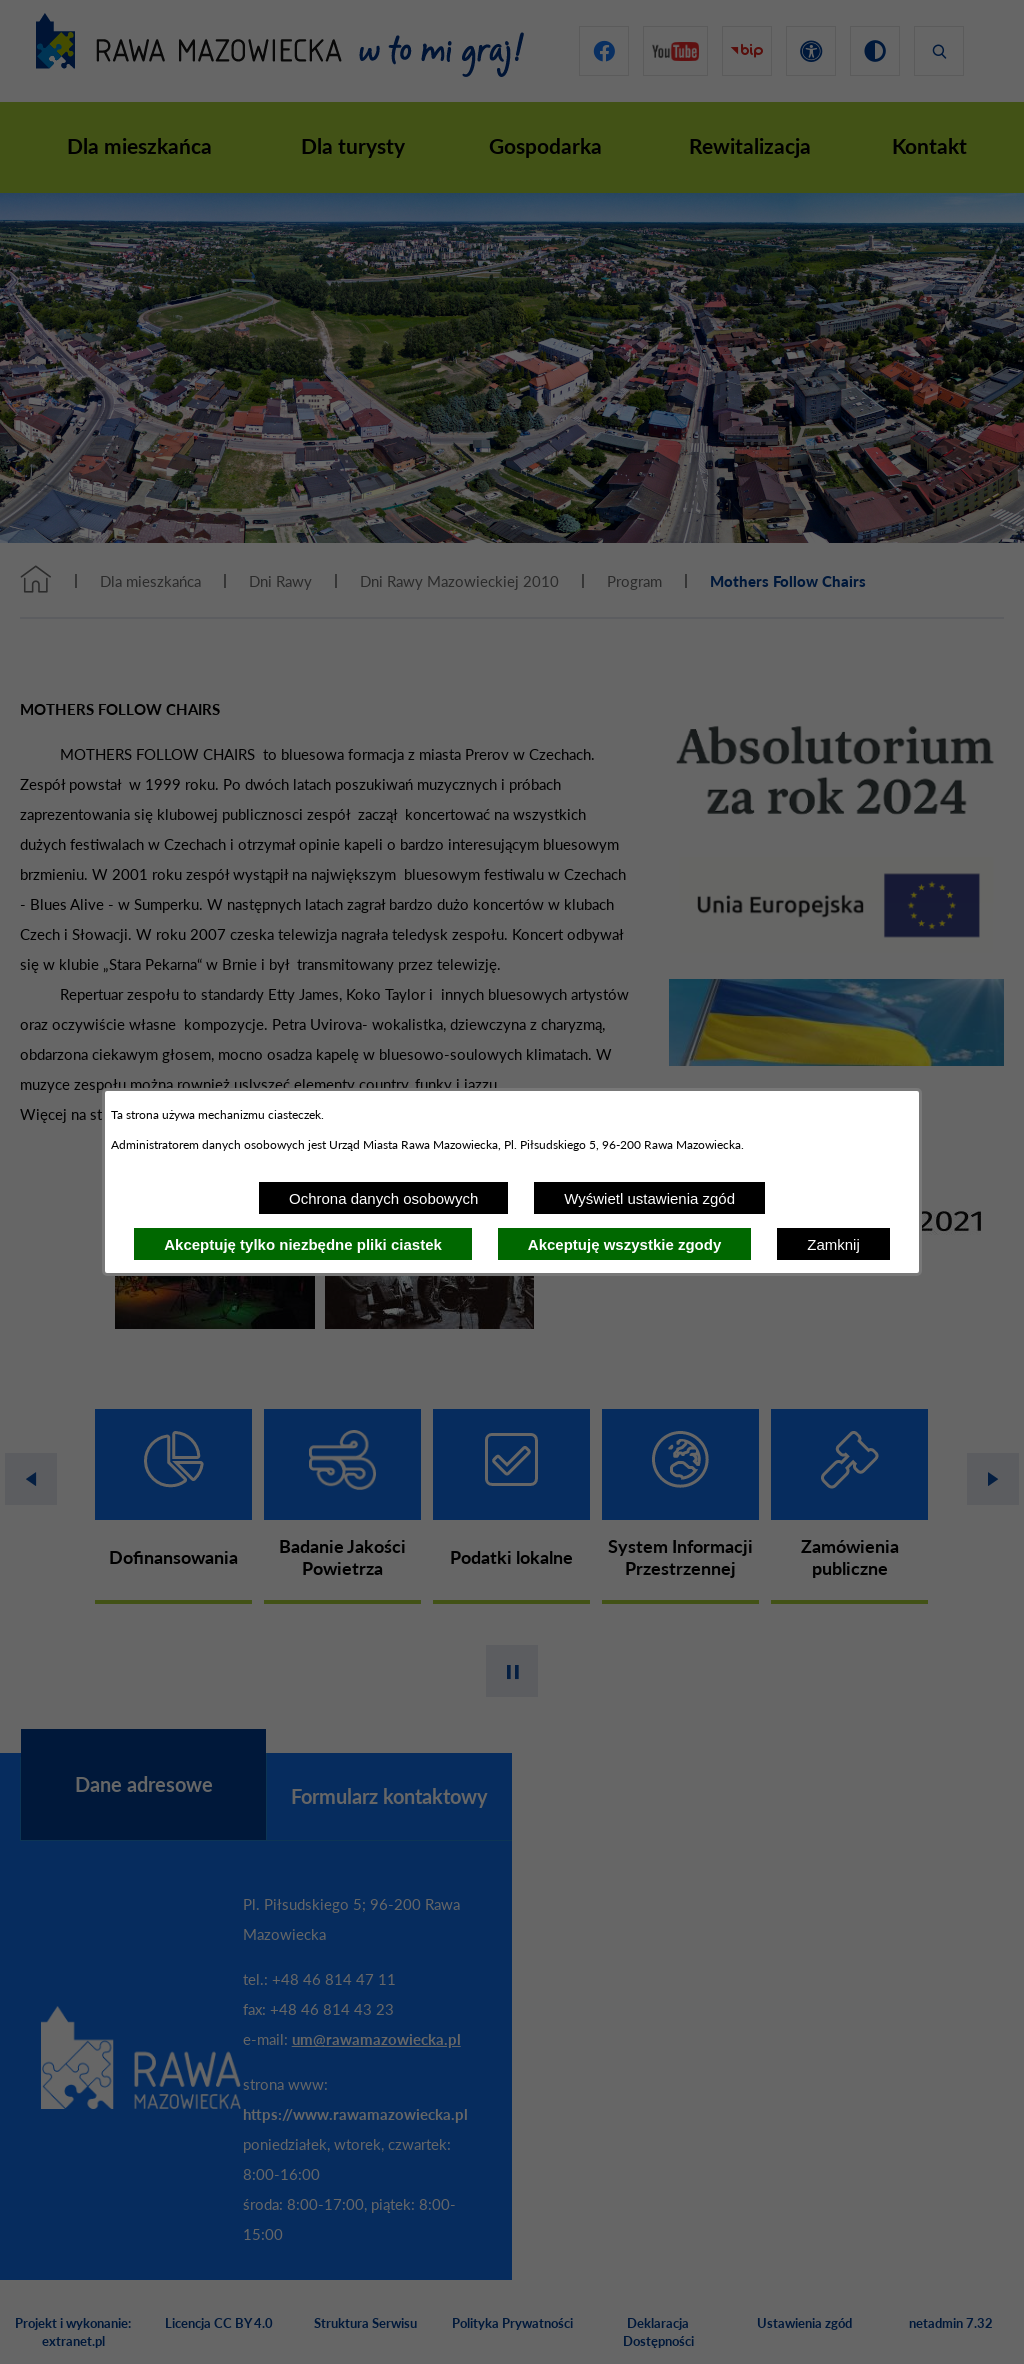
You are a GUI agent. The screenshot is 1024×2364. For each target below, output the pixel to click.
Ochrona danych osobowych (383, 1198)
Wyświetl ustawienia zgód (649, 1198)
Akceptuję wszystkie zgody (624, 1244)
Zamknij (833, 1244)
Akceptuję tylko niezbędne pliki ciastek (303, 1244)
